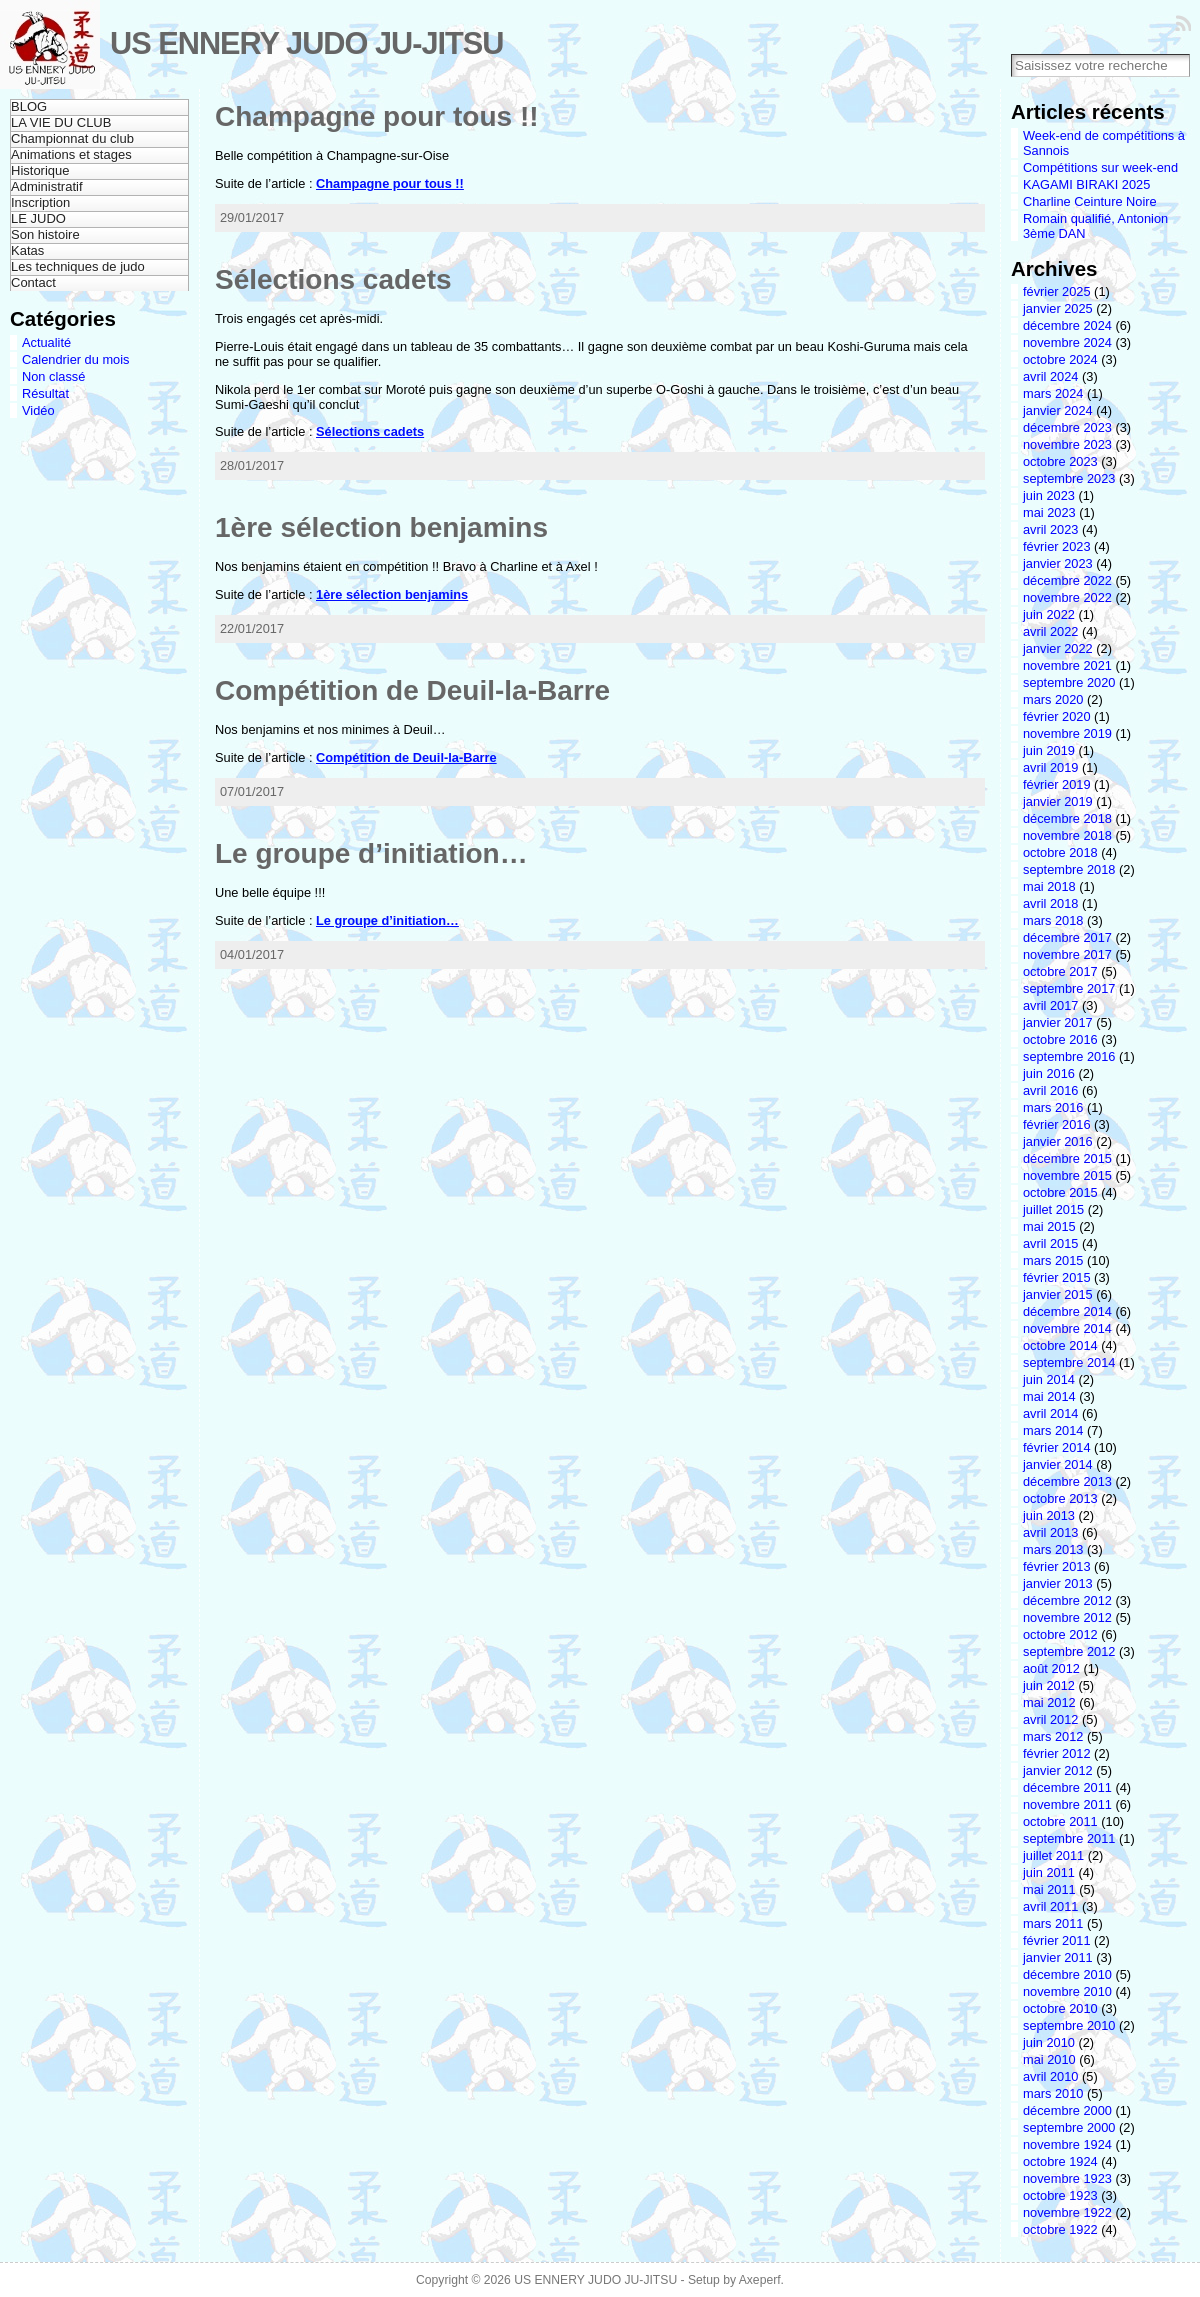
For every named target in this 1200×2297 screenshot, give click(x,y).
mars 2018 (1053, 920)
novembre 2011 (1067, 1804)
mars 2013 (1053, 1549)
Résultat (45, 393)
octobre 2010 (1060, 2008)
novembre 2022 (1067, 597)
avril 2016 (1051, 1090)
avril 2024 (1051, 376)
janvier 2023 (1058, 563)
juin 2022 (1049, 614)
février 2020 (1057, 716)
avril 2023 (1051, 529)
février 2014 (1057, 1447)
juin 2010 (1049, 2042)
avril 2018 (1051, 903)
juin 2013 (1049, 1515)
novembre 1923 (1067, 2178)
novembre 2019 (1067, 733)
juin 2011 (1049, 1872)
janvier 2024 (1058, 410)
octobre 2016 (1060, 1039)
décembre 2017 (1067, 937)
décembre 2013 (1067, 1481)
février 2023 (1057, 546)
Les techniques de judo (78, 266)
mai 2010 (1049, 2059)
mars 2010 (1053, 2093)
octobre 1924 (1060, 2161)
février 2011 (1057, 1940)
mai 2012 (1049, 1702)
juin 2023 (1049, 495)
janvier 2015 (1058, 1294)
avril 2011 (1051, 1906)
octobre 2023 (1060, 461)
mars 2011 (1053, 1923)
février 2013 (1057, 1566)
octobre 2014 (1060, 1345)
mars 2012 (1053, 1736)
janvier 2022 (1058, 648)
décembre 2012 (1067, 1600)
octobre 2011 (1060, 1821)
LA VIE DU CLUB (61, 122)
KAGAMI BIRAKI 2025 (1086, 184)
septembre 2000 (1069, 2127)
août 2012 (1051, 1668)
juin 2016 (1049, 1073)
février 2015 (1057, 1277)
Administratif (47, 186)
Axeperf (760, 2280)
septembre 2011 (1069, 1838)
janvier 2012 (1058, 1770)
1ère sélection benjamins (381, 527)
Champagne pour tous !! (377, 116)
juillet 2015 (1053, 1209)
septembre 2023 (1069, 478)
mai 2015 (1049, 1226)
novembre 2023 (1067, 444)
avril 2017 (1051, 1005)
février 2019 (1057, 784)
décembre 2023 (1067, 427)
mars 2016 (1053, 1107)
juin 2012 (1049, 1685)
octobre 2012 (1060, 1634)
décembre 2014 (1067, 1311)
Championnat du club (72, 138)
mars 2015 (1053, 1260)
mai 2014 (1049, 1396)
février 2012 (1057, 1753)
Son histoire (45, 234)
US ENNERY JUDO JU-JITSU (307, 43)
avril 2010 (1051, 2076)
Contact (33, 282)
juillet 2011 (1053, 1855)
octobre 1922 (1060, 2229)
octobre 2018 (1060, 852)
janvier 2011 (1058, 1957)
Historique (40, 170)
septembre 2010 (1069, 2025)
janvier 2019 (1058, 801)
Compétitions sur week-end (1100, 167)
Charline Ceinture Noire (1090, 201)
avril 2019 (1051, 767)
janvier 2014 (1058, 1464)
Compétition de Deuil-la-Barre (412, 690)
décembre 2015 (1067, 1158)
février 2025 (1057, 291)
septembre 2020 (1069, 682)
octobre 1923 (1060, 2195)
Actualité (46, 342)
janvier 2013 (1058, 1583)
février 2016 (1057, 1124)
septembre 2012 (1069, 1651)
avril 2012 (1051, 1719)
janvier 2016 (1058, 1141)
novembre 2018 (1067, 835)
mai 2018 (1049, 886)
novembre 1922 (1067, 2212)
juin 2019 (1049, 750)
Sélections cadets (333, 279)
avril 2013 (1051, 1532)
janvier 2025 (1058, 308)
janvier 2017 (1058, 1022)
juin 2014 (1049, 1379)
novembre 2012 (1067, 1617)
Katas (27, 250)
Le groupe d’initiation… (371, 853)
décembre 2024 (1067, 325)
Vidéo (38, 410)
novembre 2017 (1067, 954)
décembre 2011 (1067, 1787)
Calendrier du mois (75, 359)
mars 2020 (1053, 699)
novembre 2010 (1067, 1991)
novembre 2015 (1067, 1175)
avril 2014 (1051, 1413)
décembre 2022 (1067, 580)
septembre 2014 (1069, 1362)
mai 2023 (1049, 512)
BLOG (29, 106)
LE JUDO (38, 218)
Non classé (53, 376)
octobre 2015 (1060, 1192)
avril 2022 (1051, 631)
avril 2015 (1051, 1243)
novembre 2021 (1067, 665)
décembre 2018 (1067, 818)
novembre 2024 (1067, 342)
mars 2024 (1053, 393)
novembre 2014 (1067, 1328)
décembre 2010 (1067, 1974)
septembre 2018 (1069, 869)
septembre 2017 (1069, 988)
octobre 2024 (1060, 359)
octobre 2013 (1060, 1498)
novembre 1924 (1067, 2144)
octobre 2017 (1060, 971)
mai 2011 (1049, 1889)
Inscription (40, 202)
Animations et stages (71, 154)
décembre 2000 (1067, 2110)
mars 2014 (1053, 1430)
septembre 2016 (1069, 1056)
